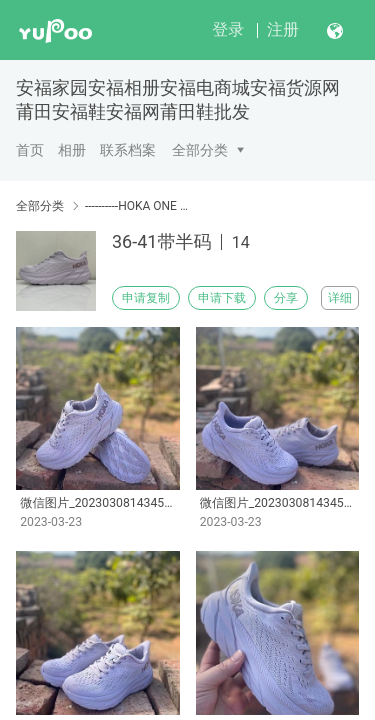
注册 (283, 29)
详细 (340, 298)
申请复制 (146, 298)
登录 (228, 29)
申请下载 (222, 298)
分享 (286, 298)
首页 (30, 150)
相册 (72, 150)
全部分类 (200, 150)
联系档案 (128, 150)
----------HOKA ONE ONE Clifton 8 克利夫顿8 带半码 (137, 206)
